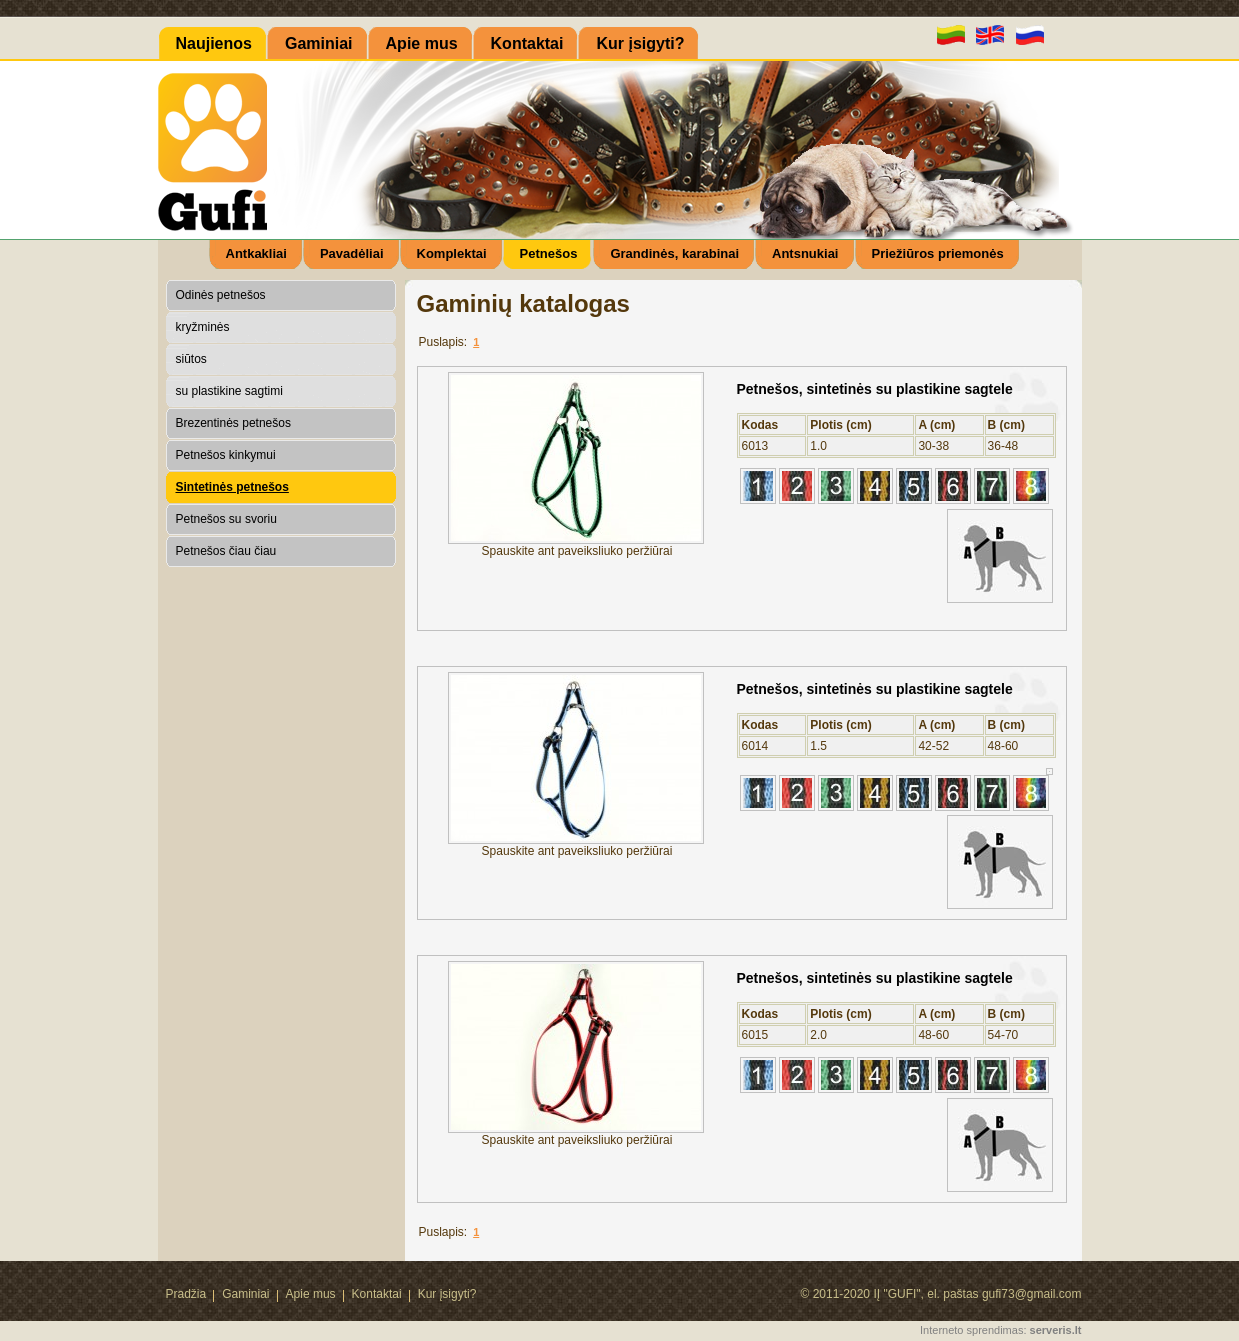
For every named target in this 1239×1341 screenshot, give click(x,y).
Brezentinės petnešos (233, 423)
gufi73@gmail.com (1032, 1294)
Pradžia (186, 1294)
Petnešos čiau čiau (226, 551)
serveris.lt (1056, 1330)
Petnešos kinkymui (226, 455)
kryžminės (203, 327)
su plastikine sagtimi (229, 391)
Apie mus (311, 1294)
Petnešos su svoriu (226, 519)
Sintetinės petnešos (232, 487)
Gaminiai (245, 1294)
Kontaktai (377, 1294)
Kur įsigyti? (447, 1294)
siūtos (191, 359)
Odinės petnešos (221, 295)
